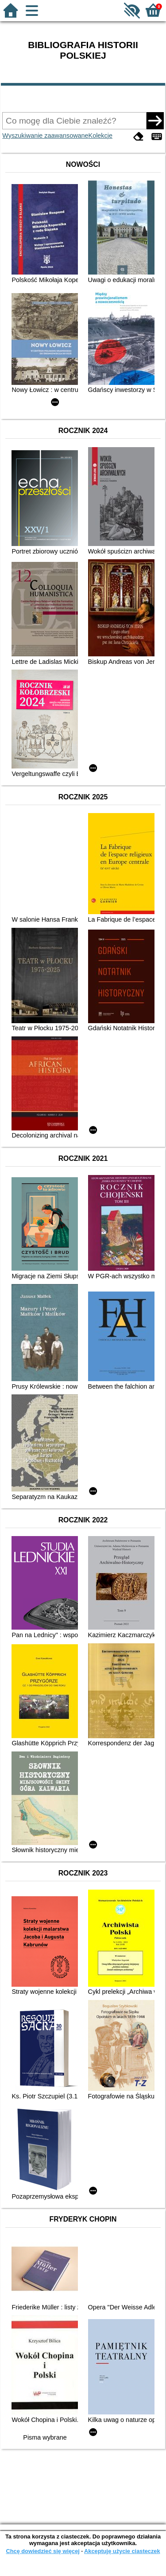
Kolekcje (100, 135)
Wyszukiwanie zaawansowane (45, 135)
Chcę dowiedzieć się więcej (42, 2551)
